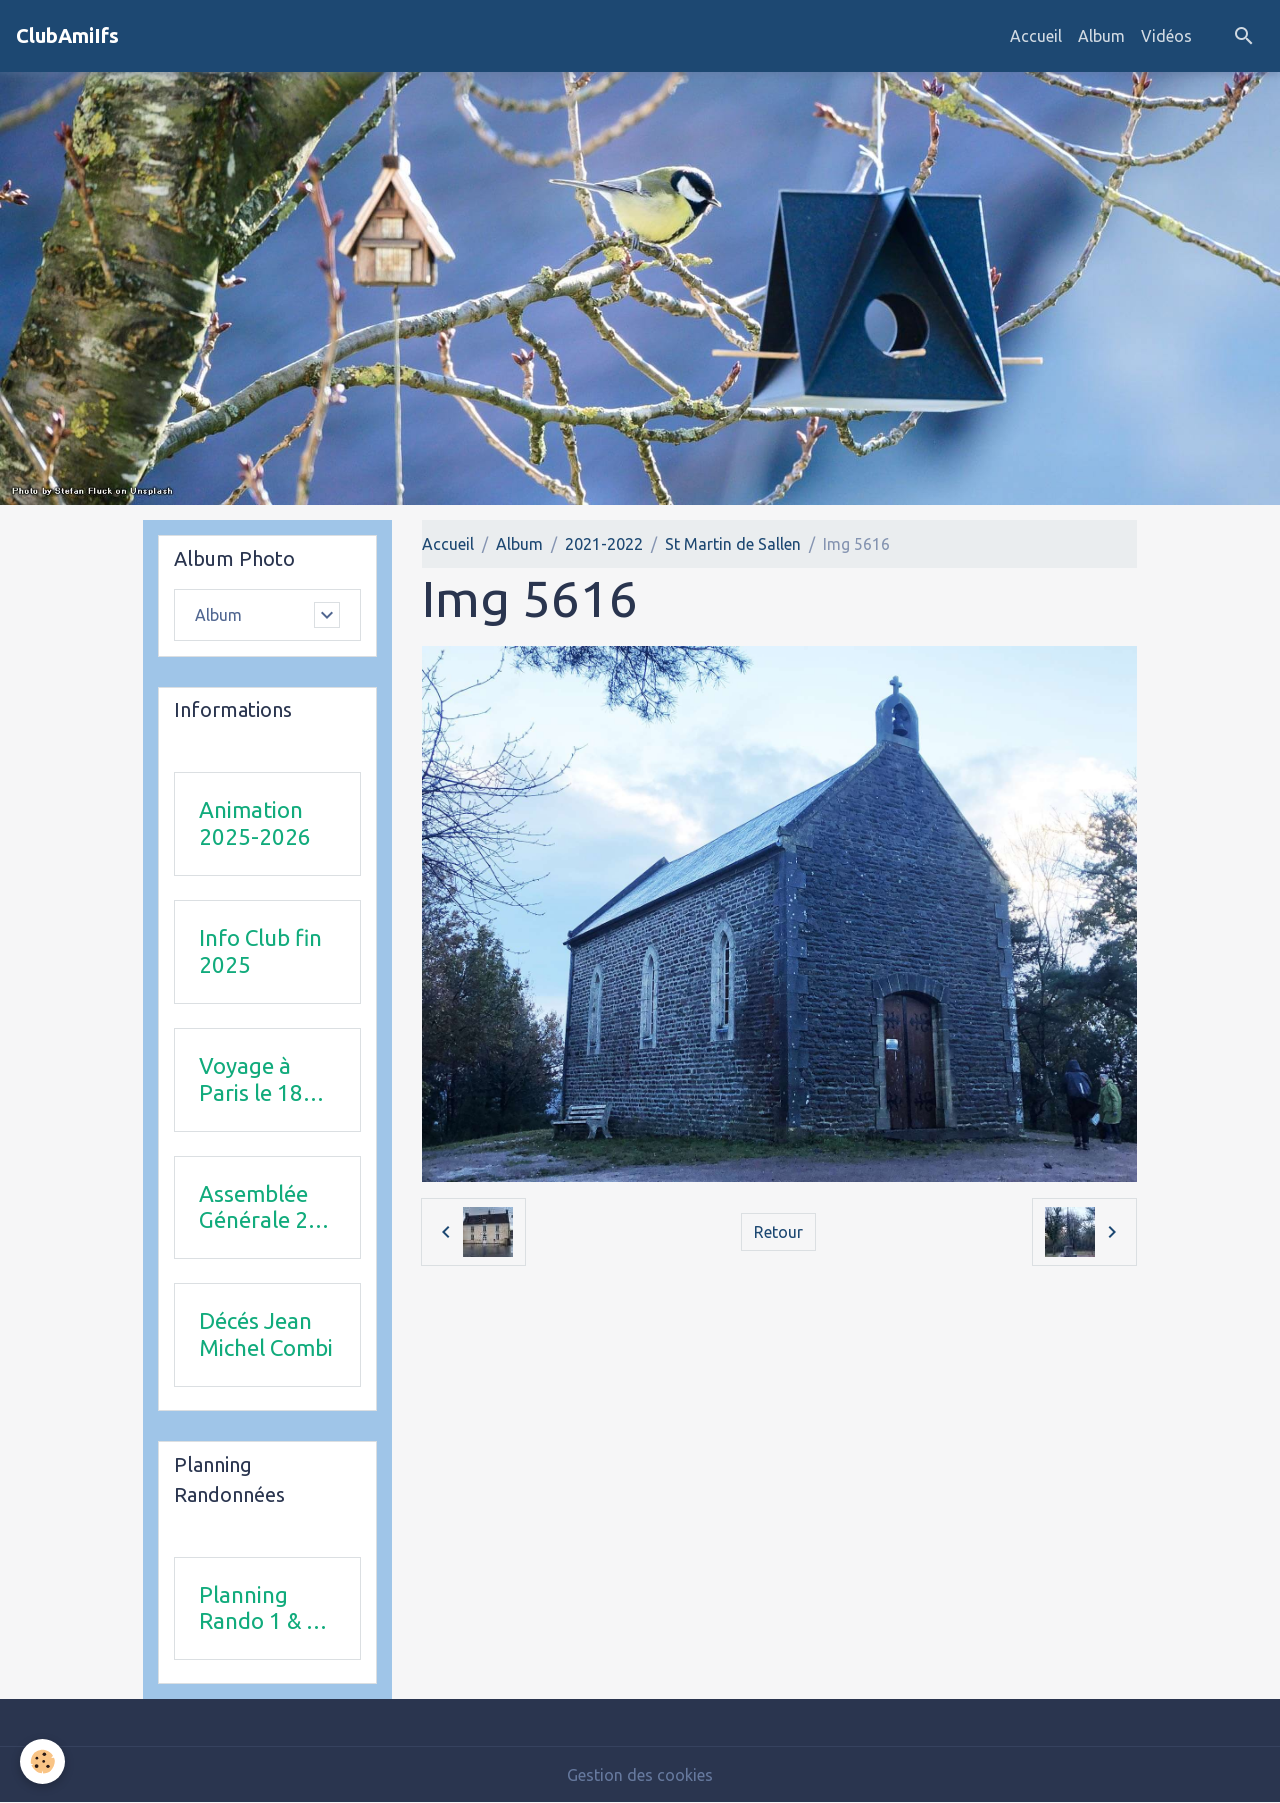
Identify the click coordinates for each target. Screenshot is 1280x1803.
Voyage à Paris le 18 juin (251, 1080)
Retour (778, 1232)
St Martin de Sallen (733, 544)
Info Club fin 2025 (260, 951)
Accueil (1036, 36)
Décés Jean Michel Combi (266, 1334)
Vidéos (1166, 36)
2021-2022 (604, 544)
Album (1101, 36)
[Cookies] (42, 1761)
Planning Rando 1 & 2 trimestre (259, 1609)
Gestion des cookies (640, 1775)
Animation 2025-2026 (255, 823)
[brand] (67, 36)
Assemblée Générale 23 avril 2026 (260, 1208)
